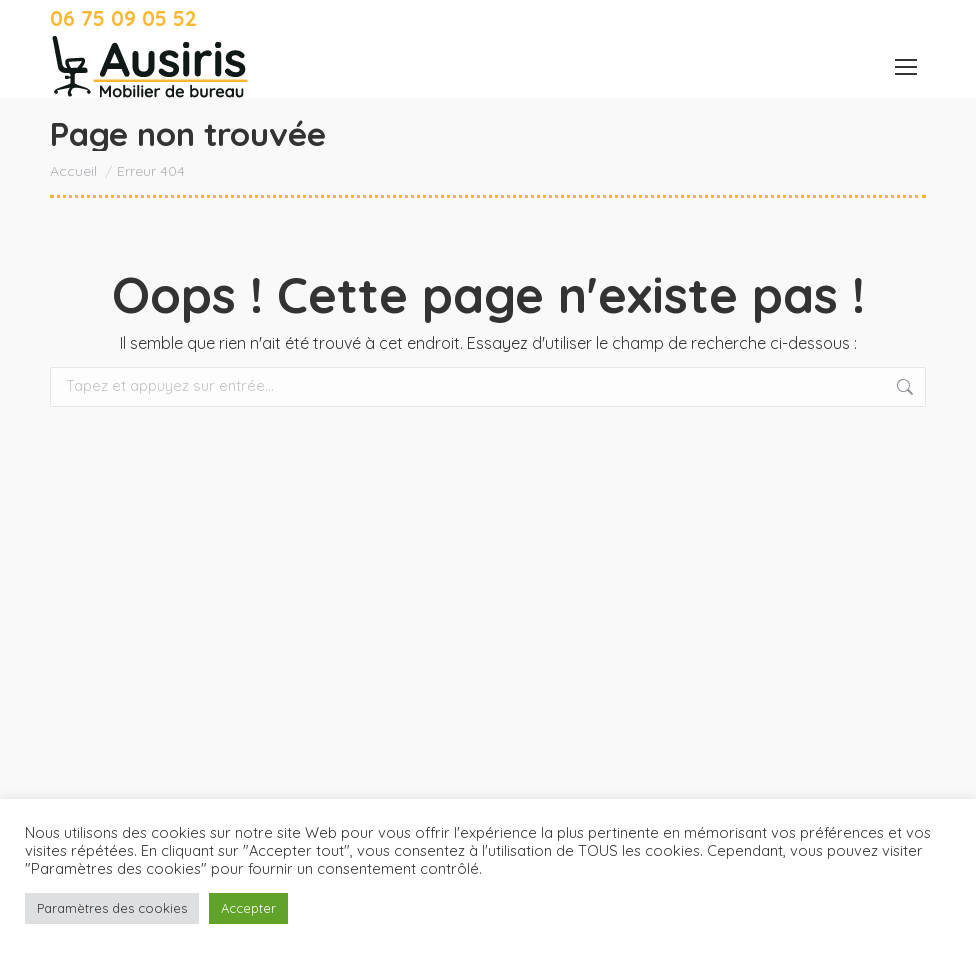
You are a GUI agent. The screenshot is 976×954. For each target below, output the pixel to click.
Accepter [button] (248, 908)
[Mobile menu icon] (906, 67)
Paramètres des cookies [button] (112, 908)
